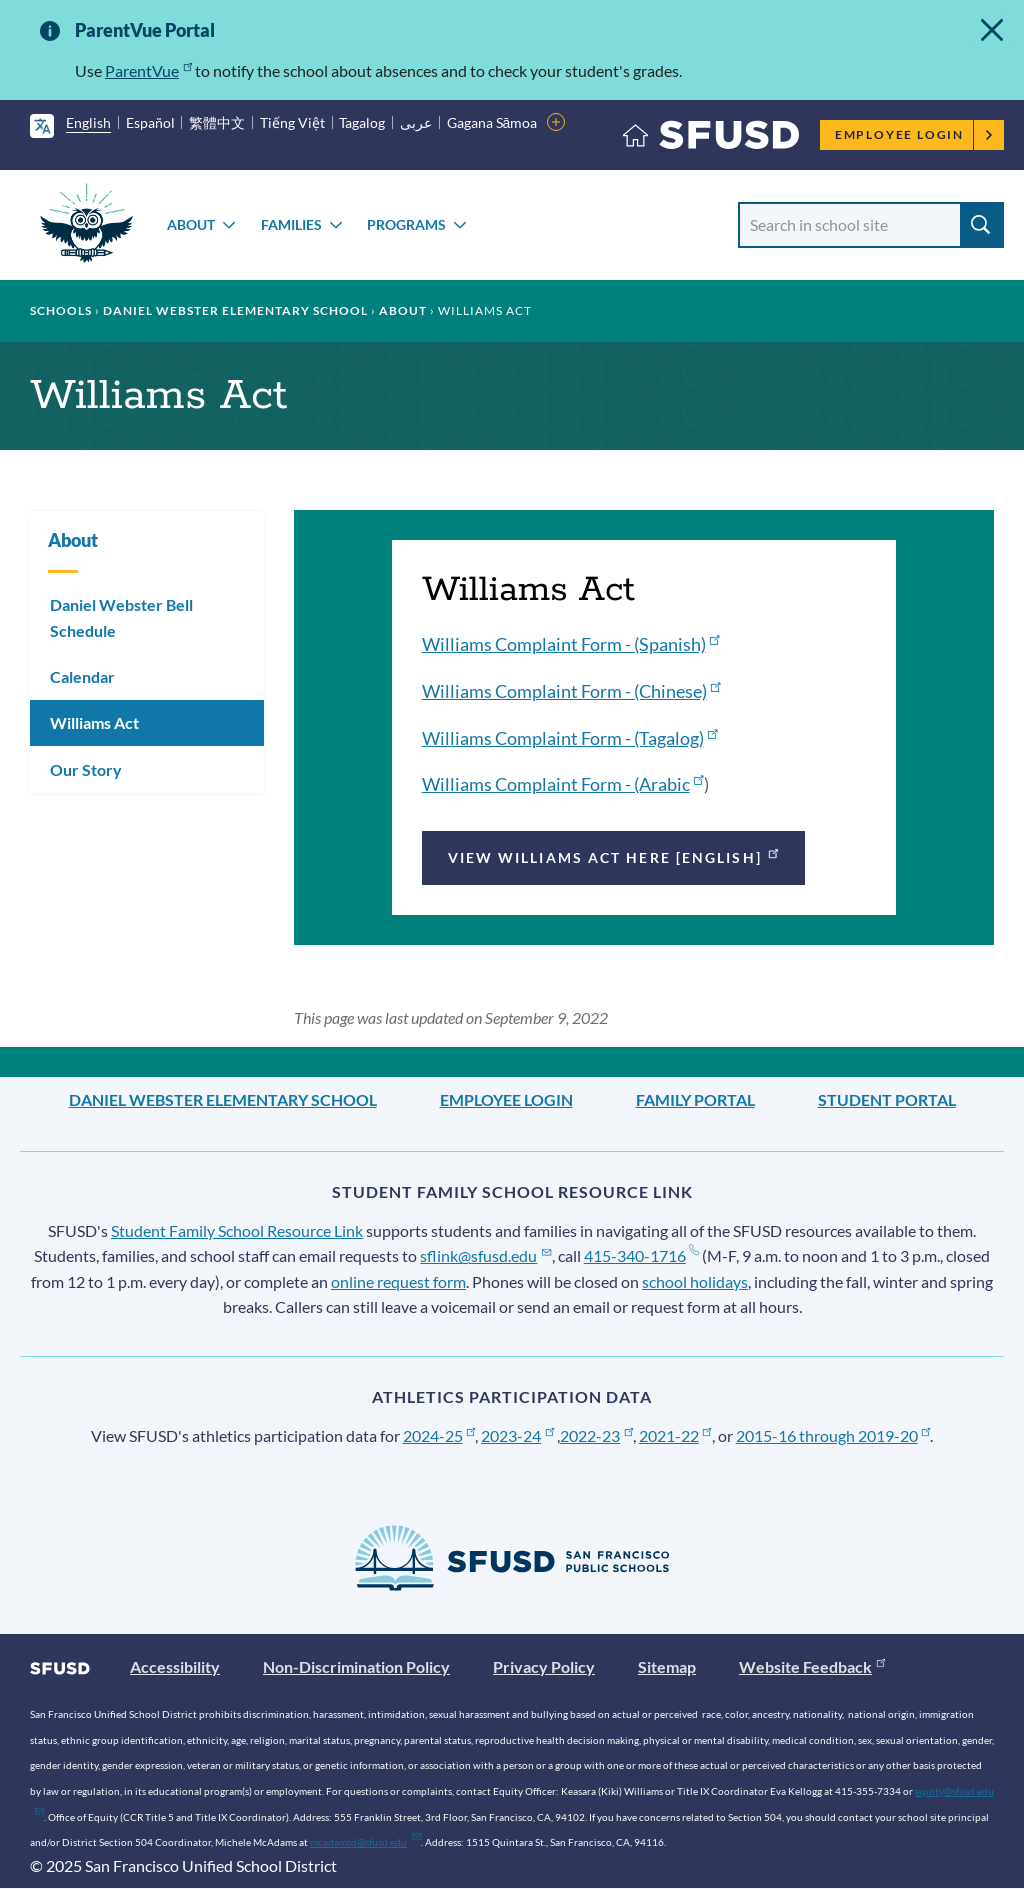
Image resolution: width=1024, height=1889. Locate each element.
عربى (416, 122)
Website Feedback (812, 1666)
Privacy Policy (544, 1666)
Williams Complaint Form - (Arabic (563, 784)
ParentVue (148, 70)
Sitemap (667, 1666)
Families (291, 224)
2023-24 (517, 1435)
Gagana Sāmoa (492, 122)
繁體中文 (217, 122)
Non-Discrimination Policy (356, 1666)
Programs (406, 224)
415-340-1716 (641, 1255)
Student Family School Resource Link (237, 1230)
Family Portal (695, 1099)
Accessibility (175, 1666)
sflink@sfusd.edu (485, 1255)
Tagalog (362, 122)
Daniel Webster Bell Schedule (121, 617)
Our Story (86, 769)
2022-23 (596, 1435)
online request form (398, 1281)
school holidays (695, 1281)
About (191, 224)
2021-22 (675, 1435)
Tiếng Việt (292, 122)
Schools (61, 310)
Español (150, 122)
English (88, 122)
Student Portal (887, 1099)
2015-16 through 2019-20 (833, 1435)
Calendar (82, 676)
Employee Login (914, 134)
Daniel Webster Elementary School (235, 310)
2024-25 (439, 1435)
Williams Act (94, 722)
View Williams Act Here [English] (615, 855)
